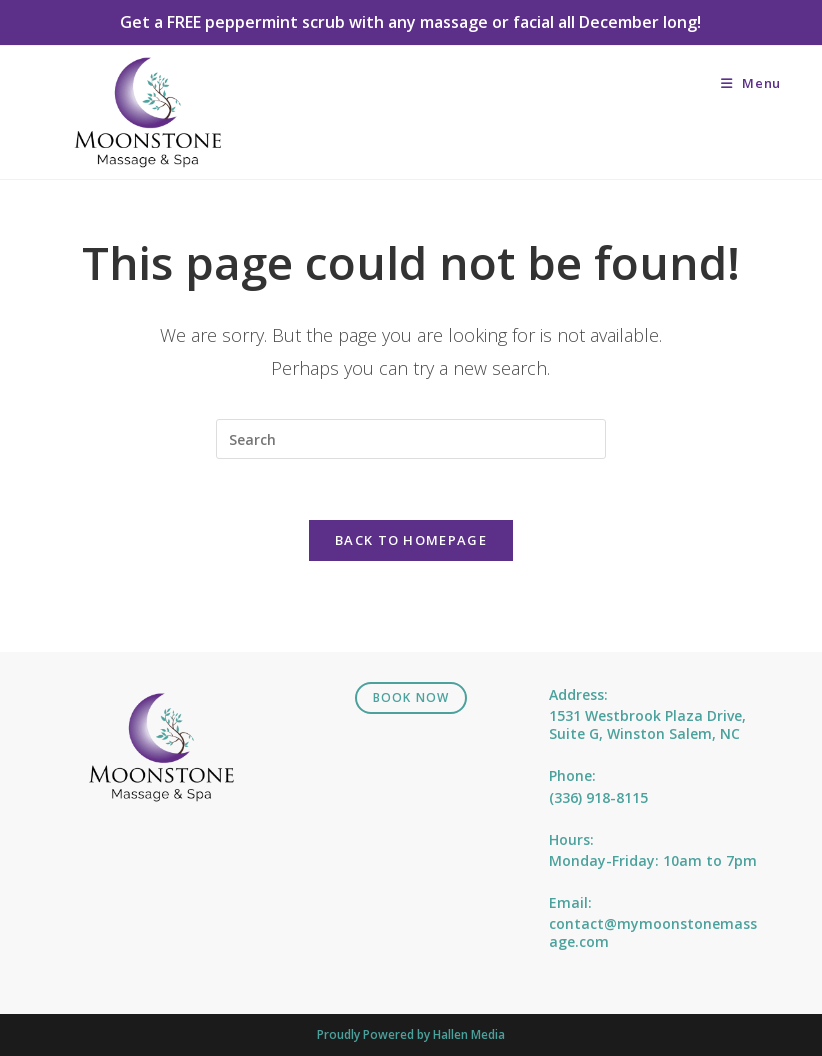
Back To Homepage (411, 540)
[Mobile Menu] (751, 83)
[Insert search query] (411, 439)
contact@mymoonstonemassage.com (653, 932)
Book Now (411, 697)
